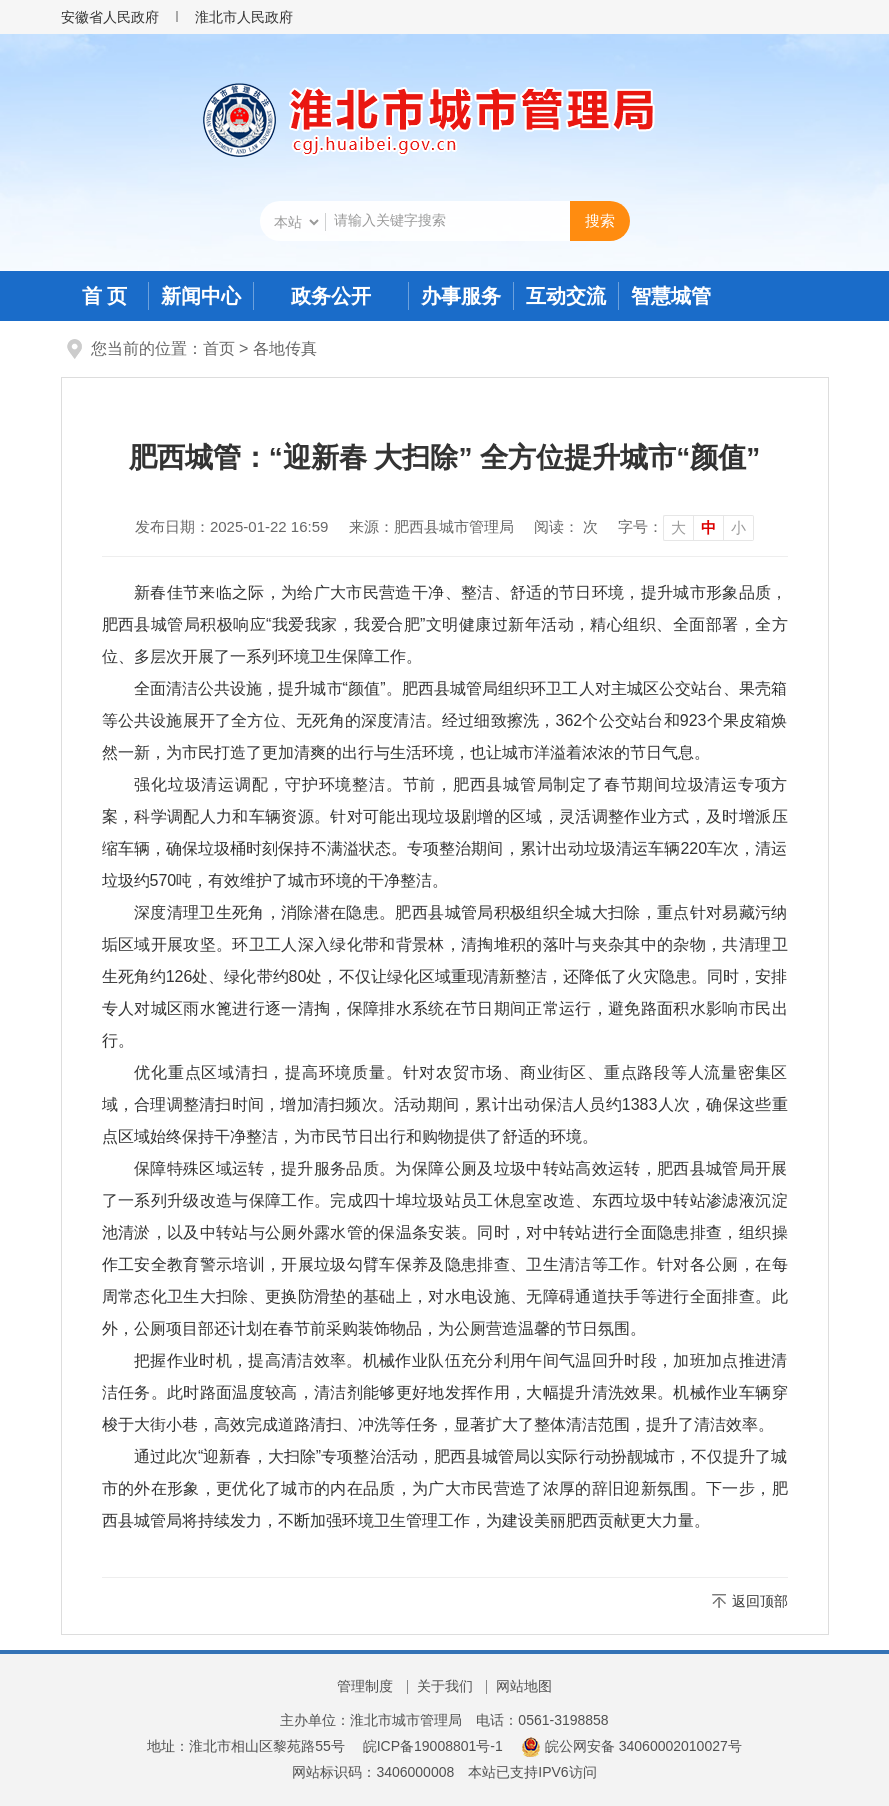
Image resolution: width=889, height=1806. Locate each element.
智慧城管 (671, 296)
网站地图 (524, 1686)
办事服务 (461, 296)
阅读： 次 (566, 526)
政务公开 (331, 296)
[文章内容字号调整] (686, 527)
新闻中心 (201, 296)
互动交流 (566, 296)
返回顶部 (760, 1601)
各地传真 (285, 348)
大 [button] (678, 527)
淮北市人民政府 (244, 17)
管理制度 (365, 1686)
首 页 (105, 296)
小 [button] (738, 527)
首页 (219, 348)
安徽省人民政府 (110, 17)
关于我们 (445, 1686)
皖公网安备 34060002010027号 (631, 1746)
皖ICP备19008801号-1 (433, 1746)
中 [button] (708, 527)
